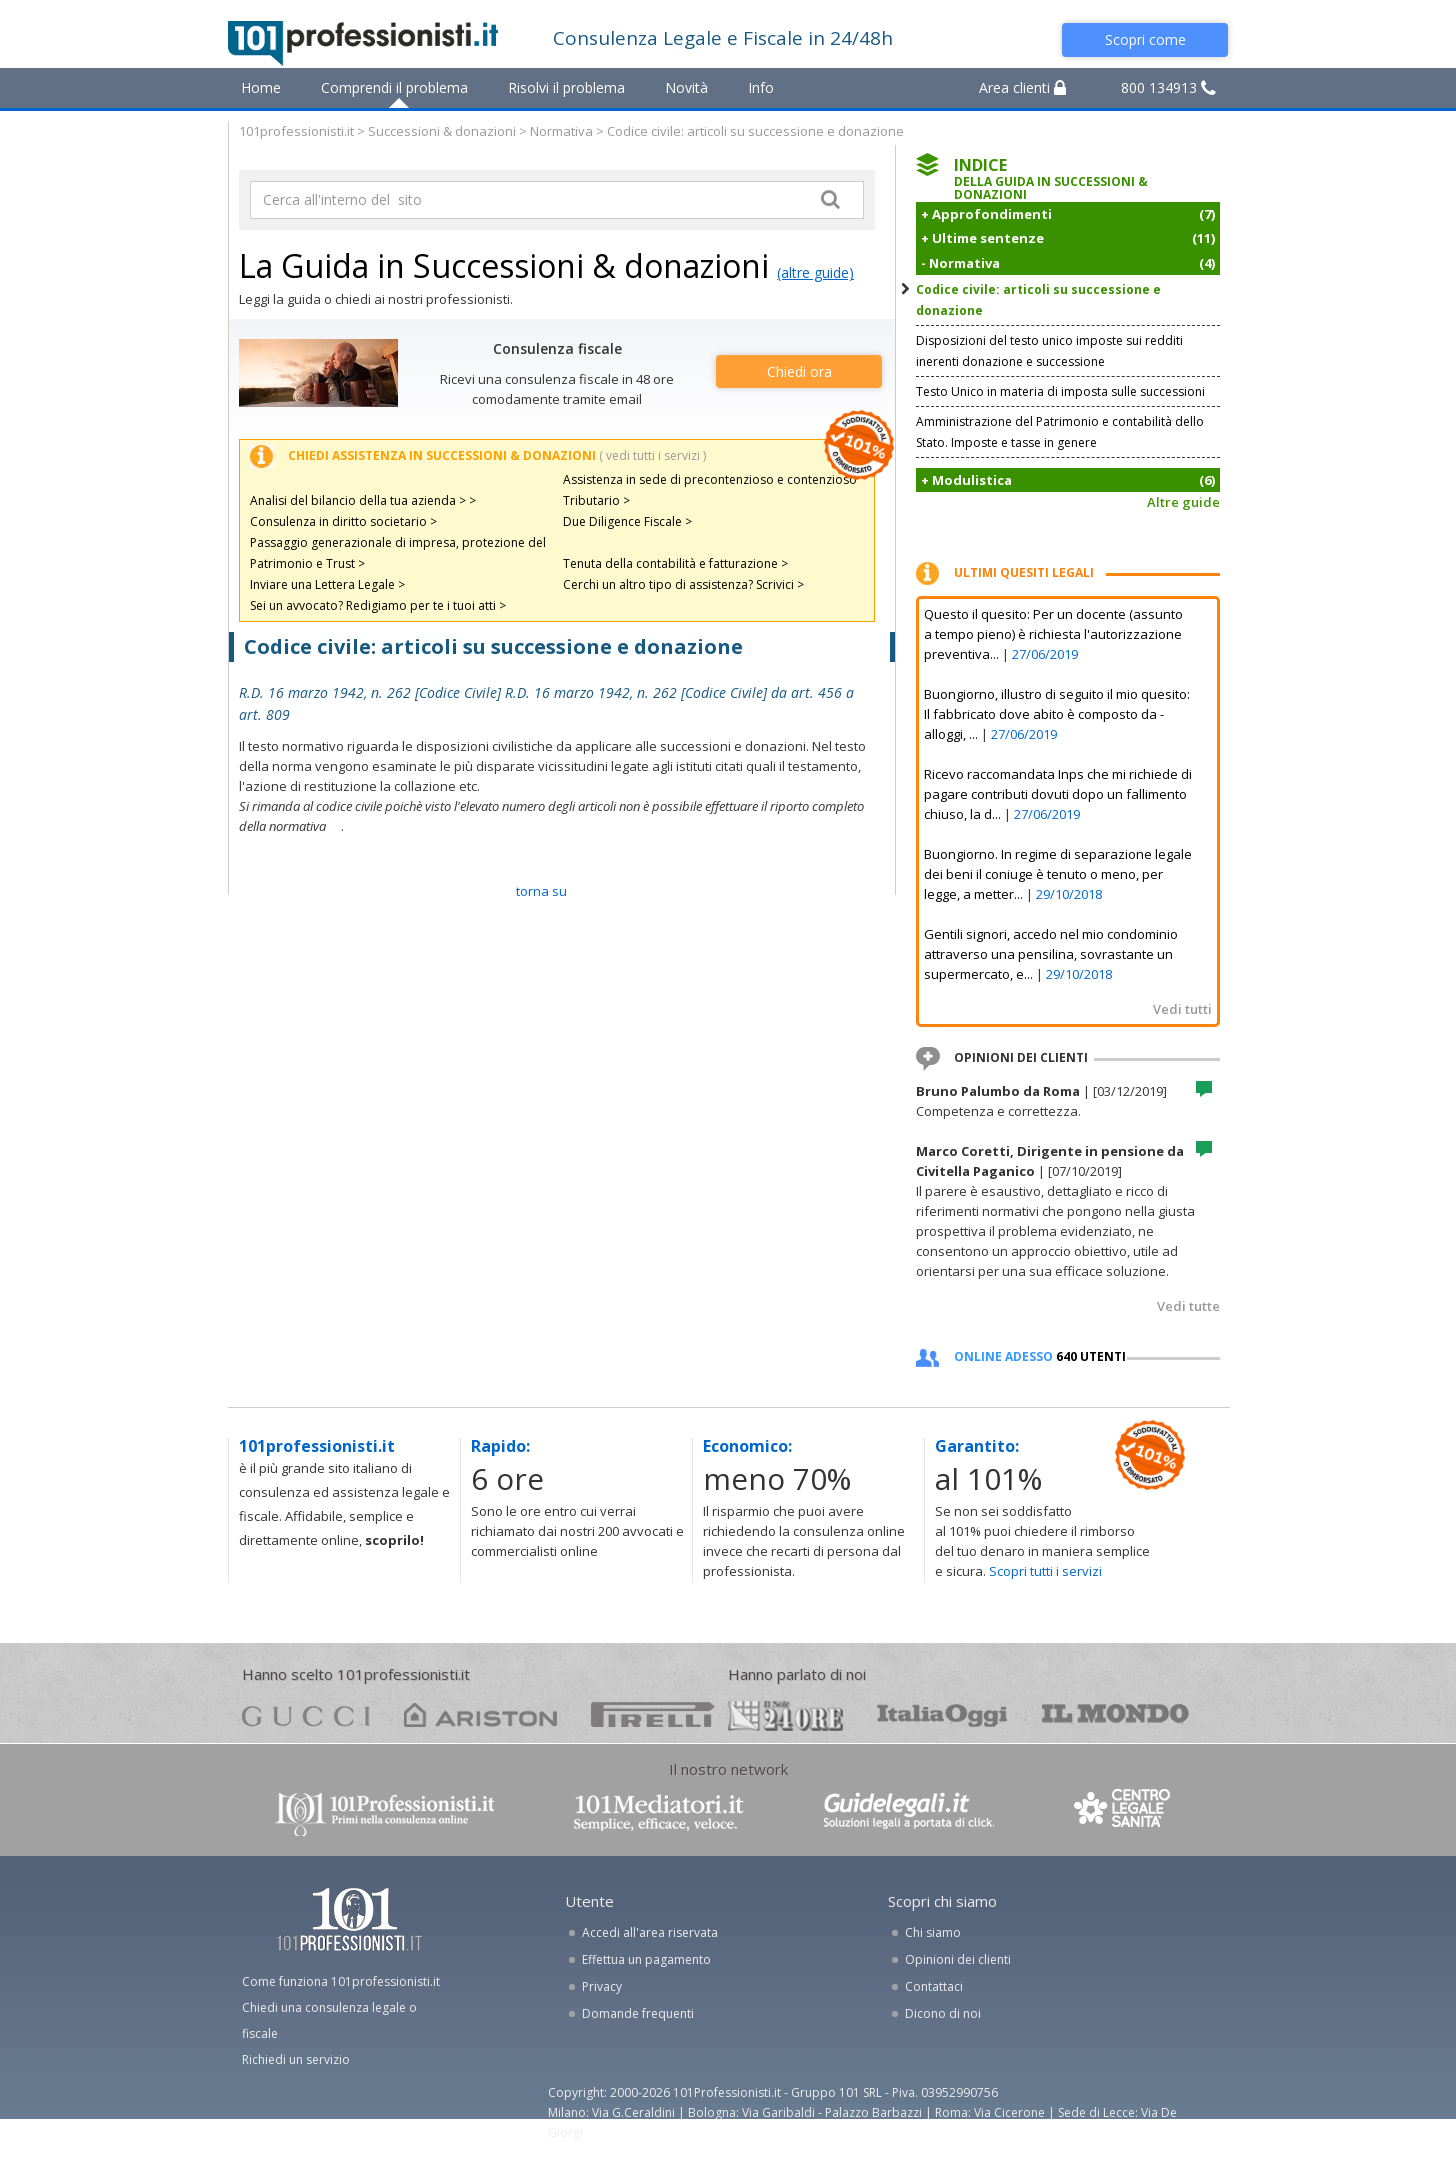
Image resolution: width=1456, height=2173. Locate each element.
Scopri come (1145, 39)
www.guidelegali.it (909, 1812)
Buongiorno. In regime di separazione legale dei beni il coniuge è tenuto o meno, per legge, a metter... (1058, 874)
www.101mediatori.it (659, 1812)
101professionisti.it (296, 131)
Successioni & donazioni (442, 131)
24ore (785, 1716)
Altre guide (1183, 502)
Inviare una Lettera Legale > (327, 584)
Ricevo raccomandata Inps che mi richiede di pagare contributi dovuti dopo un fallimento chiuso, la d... (1058, 794)
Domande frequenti (638, 2013)
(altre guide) (815, 272)
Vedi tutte (1188, 1306)
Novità (686, 87)
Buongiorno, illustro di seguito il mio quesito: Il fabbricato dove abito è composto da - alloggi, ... (1057, 714)
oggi (942, 1714)
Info (761, 87)
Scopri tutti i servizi (1045, 1571)
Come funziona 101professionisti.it (341, 1981)
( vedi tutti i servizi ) (652, 455)
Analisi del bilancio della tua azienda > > (363, 500)
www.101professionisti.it (384, 1812)
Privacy (602, 1986)
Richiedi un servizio (296, 2059)
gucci (306, 1714)
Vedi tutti (1182, 1009)
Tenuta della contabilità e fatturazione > (675, 563)
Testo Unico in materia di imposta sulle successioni (1060, 391)
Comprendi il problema (394, 87)
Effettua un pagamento (646, 1959)
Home (261, 87)
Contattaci (934, 1986)
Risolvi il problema (566, 87)
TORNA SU (541, 891)
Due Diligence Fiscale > (627, 521)
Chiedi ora (799, 371)
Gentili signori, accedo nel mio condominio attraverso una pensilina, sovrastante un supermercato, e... (1051, 954)
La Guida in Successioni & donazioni (504, 265)
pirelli (652, 1714)
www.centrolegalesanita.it (1124, 1812)
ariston (480, 1714)
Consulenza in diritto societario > (343, 521)
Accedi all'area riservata (650, 1932)
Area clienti (1022, 87)
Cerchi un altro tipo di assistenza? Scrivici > (683, 584)
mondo (1115, 1714)
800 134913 (1168, 87)
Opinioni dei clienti (958, 1959)
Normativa (561, 131)
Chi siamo (933, 1932)
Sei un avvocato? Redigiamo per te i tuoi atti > (378, 605)
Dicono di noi (943, 2013)
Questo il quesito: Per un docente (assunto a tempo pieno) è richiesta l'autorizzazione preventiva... (1053, 634)
